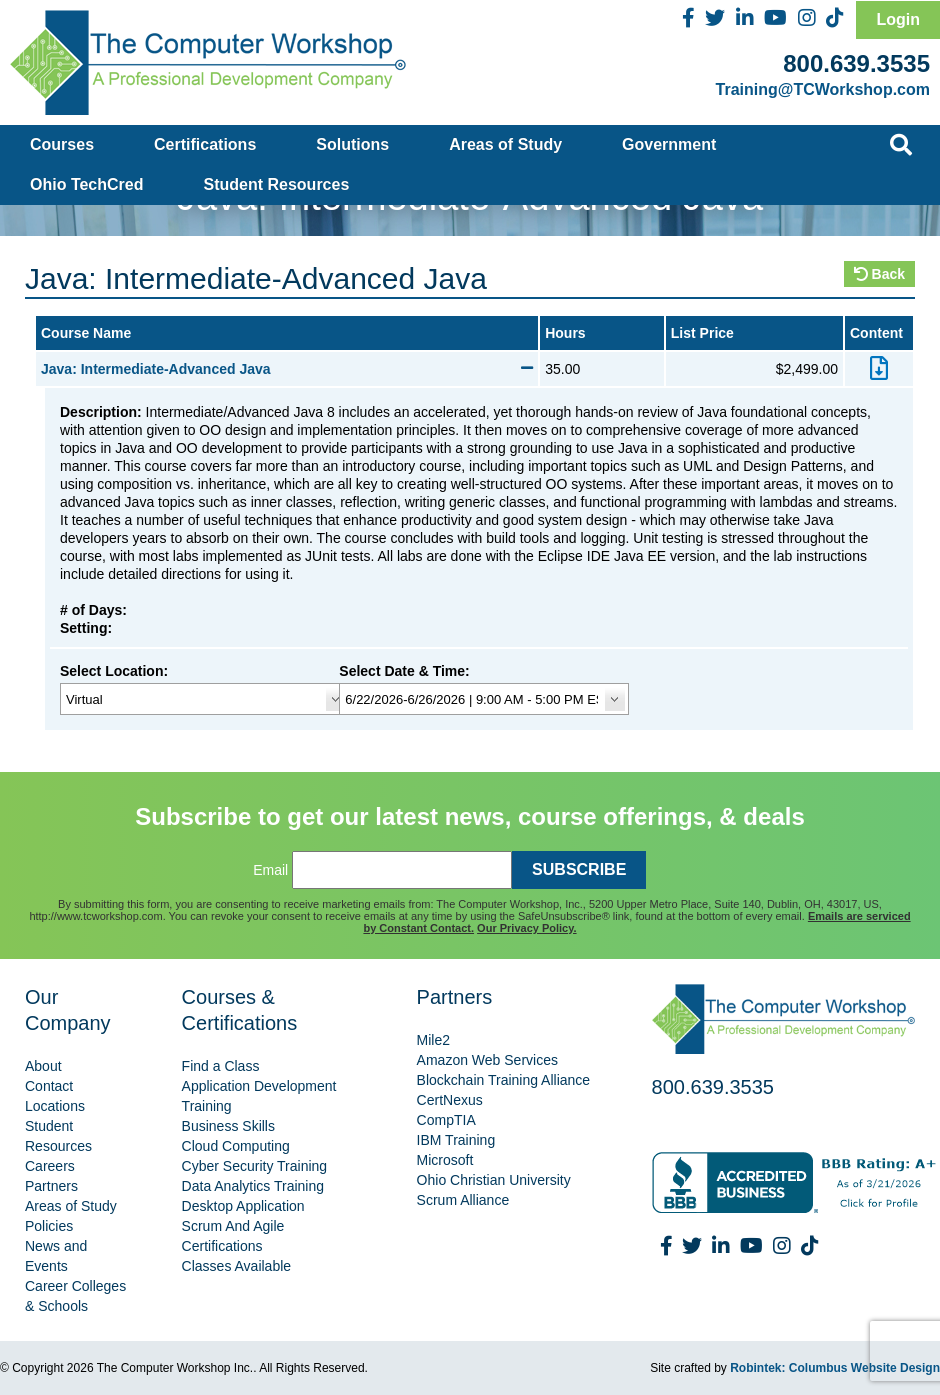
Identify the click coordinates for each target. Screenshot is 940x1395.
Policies (49, 1226)
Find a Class (221, 1066)
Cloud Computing (236, 1146)
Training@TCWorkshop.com (823, 89)
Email (270, 870)
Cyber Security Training (255, 1166)
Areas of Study (505, 144)
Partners (51, 1186)
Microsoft (445, 1160)
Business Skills (228, 1126)
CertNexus (450, 1100)
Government (669, 144)
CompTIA (446, 1120)
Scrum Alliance (463, 1200)
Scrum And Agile (233, 1226)
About (43, 1066)
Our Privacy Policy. (526, 928)
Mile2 (433, 1040)
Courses (62, 144)
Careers (50, 1166)
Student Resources (277, 184)
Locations (55, 1106)
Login (898, 19)
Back (879, 274)
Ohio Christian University (494, 1180)
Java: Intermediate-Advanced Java (287, 369)
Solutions (352, 144)
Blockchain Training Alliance (504, 1080)
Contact (49, 1086)
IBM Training (456, 1140)
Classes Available (236, 1266)
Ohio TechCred (87, 184)
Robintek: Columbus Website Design (835, 1368)
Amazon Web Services (487, 1060)
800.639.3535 (856, 63)
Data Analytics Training (253, 1186)
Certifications (205, 144)
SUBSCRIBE (579, 869)
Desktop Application (243, 1206)
